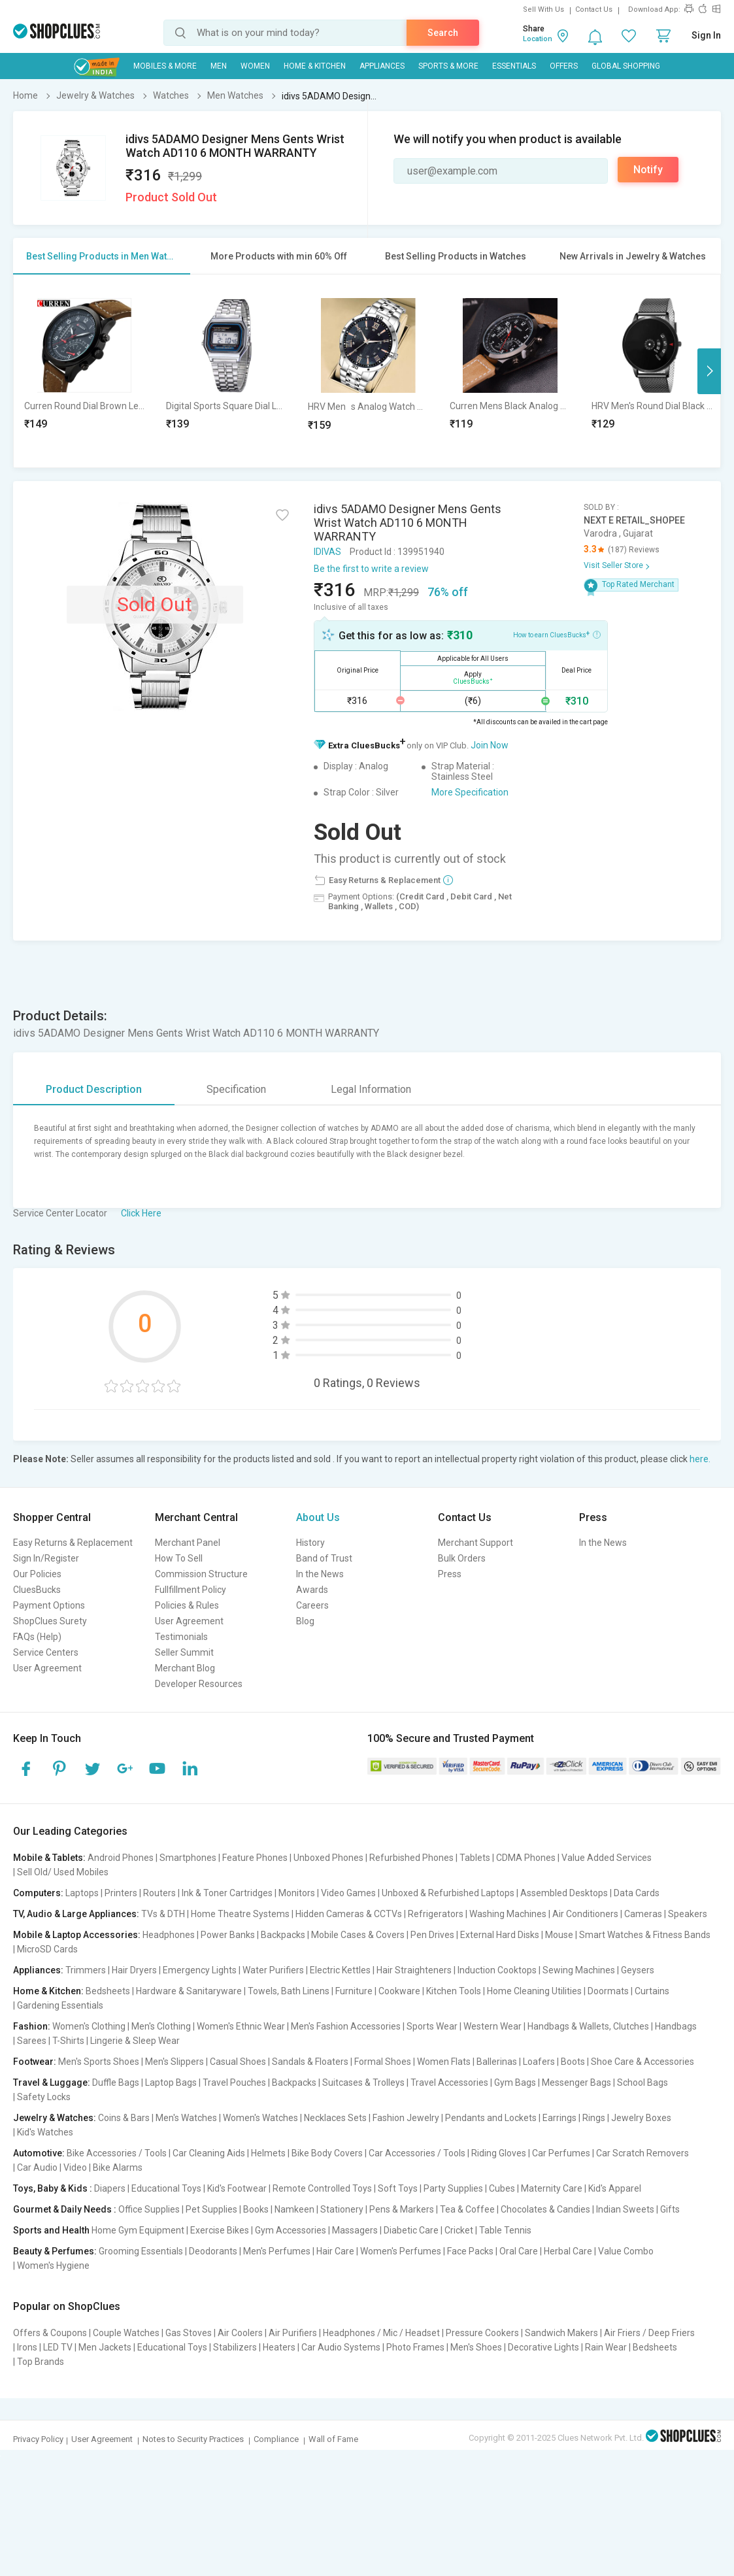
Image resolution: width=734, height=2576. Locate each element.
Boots (573, 2061)
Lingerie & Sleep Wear (135, 2040)
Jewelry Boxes (641, 2118)
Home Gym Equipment (138, 2230)
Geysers (637, 1970)
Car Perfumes (561, 2153)
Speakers (687, 1914)
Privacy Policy (38, 2439)
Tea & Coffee (467, 2209)
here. (700, 1459)
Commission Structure (201, 1574)
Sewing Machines (578, 1970)
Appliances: (38, 1970)
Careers (312, 1605)
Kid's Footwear (237, 2188)
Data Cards (636, 1893)
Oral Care (518, 2251)
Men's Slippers (174, 2061)
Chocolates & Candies (545, 2209)
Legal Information (371, 1089)
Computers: (38, 1893)
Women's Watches (260, 2118)
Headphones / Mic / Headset (381, 2333)
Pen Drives (432, 1935)
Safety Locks (44, 2097)
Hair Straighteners (414, 1970)
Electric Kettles (340, 1970)
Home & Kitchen (315, 66)
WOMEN (255, 66)
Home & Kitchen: (48, 1991)
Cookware (399, 1991)
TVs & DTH (163, 1914)
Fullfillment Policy (190, 1589)
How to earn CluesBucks (557, 634)
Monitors (296, 1893)
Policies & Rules (187, 1605)
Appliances (382, 66)
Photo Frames (415, 2347)
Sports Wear (432, 2026)
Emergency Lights (200, 1970)
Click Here (141, 1213)
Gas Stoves (188, 2333)
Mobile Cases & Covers (358, 1935)
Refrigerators (435, 1914)
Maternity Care (551, 2188)
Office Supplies (149, 2209)
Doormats (608, 1991)
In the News (320, 1574)
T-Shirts (68, 2040)
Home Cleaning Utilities (534, 1991)
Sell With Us (543, 9)
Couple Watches (126, 2333)
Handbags (676, 2026)
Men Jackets (104, 2347)
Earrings (559, 2118)
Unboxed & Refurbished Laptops (448, 1893)
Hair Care (335, 2251)
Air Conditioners (585, 1914)
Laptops (82, 1893)
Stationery (341, 2209)
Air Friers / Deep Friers (649, 2333)
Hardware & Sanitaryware (189, 1991)
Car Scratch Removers (642, 2153)
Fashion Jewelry (406, 2118)
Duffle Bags (115, 2082)
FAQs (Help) (37, 1636)
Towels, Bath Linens (288, 1991)
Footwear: (34, 2061)
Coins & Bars (124, 2118)
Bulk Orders (462, 1558)
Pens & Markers (401, 2209)
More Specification (470, 792)
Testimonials (181, 1636)
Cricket (458, 2230)
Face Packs (470, 2251)
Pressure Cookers (482, 2333)
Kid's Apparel (614, 2188)
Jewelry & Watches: (54, 2118)
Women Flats (444, 2061)
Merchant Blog (185, 1668)
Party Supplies (453, 2188)
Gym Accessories (290, 2230)
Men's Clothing (161, 2026)
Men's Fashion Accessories (346, 2026)
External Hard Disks (499, 1935)
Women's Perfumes (400, 2251)
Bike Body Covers (327, 2153)
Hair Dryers (134, 1970)
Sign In (706, 35)
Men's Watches (186, 2118)
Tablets (474, 1857)
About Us (318, 1517)
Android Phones (121, 1857)
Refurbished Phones (411, 1857)
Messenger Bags (576, 2082)
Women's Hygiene (53, 2265)
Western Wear (492, 2026)
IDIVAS (327, 551)
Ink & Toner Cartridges (227, 1893)
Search (442, 32)
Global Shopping (626, 66)
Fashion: (31, 2026)
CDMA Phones (526, 1857)
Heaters (279, 2347)
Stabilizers (235, 2347)
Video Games (348, 1893)
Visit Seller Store (613, 565)
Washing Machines (507, 1914)
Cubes (502, 2188)
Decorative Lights (543, 2347)
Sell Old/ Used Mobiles (62, 1872)
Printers (121, 1893)
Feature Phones (255, 1857)
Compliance (276, 2439)
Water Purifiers (273, 1970)
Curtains (652, 1991)
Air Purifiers (293, 2333)
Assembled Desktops (564, 1893)
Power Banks (228, 1935)
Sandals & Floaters (310, 2061)
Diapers (109, 2188)
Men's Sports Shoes (98, 2061)
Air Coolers (240, 2333)
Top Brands (40, 2361)
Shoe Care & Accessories (642, 2061)
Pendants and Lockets (491, 2118)
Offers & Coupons (50, 2333)
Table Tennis (505, 2230)
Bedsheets (108, 1991)
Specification (236, 1089)
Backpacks (283, 1935)
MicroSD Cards (47, 1949)
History (310, 1542)
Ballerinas (496, 2061)
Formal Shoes (382, 2061)
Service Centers (45, 1652)
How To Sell (179, 1558)
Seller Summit (184, 1652)
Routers (159, 1893)
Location (537, 39)
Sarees (31, 2040)
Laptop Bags (171, 2082)
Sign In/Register (46, 1558)
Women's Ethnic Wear (241, 2026)
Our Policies (37, 1574)
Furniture (354, 1991)
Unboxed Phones (328, 1857)
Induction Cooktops (497, 1970)
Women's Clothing (88, 2026)
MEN (218, 66)
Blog (305, 1621)
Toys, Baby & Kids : (52, 2188)
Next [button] (709, 371)
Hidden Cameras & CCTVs (348, 1914)
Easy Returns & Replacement (73, 1542)
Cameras (643, 1914)
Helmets (268, 2153)
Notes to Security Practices (193, 2439)
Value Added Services (606, 1857)
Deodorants (213, 2251)
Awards (312, 1589)
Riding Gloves (498, 2153)
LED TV (58, 2347)
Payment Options (49, 1605)
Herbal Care (568, 2251)
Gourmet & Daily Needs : (64, 2209)
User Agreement (47, 1668)
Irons (27, 2347)
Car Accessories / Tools (417, 2153)
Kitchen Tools (453, 1991)
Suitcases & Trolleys (363, 2082)
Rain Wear (606, 2347)
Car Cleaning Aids (209, 2153)
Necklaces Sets (335, 2118)
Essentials (514, 66)
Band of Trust (324, 1558)
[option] (85, 371)
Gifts (670, 2209)
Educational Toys (166, 2188)
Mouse (559, 1935)
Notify (648, 169)
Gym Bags (515, 2082)
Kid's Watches (45, 2132)
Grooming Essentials (141, 2251)
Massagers (355, 2230)
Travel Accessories (449, 2082)
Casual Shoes (238, 2061)
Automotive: (39, 2153)
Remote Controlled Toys (322, 2188)
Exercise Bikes (219, 2230)
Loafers (539, 2061)
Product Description (94, 1089)
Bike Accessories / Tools (117, 2153)
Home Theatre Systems (240, 1914)
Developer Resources (198, 1684)
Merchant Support (475, 1542)
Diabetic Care (411, 2230)
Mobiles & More (165, 66)
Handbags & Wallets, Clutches (588, 2026)
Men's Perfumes (276, 2251)
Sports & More (448, 66)
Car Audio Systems (340, 2347)
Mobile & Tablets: (49, 1857)
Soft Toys (398, 2188)
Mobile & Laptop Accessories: (77, 1935)
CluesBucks (37, 1589)
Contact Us (593, 9)
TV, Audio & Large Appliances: (76, 1914)
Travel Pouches (234, 2082)
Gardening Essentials (60, 2005)
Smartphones (187, 1857)
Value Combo (626, 2251)
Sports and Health (51, 2230)
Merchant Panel (187, 1542)
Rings (593, 2118)
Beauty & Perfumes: (55, 2251)
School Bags (642, 2082)
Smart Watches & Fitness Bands (644, 1935)
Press (449, 1574)
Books (256, 2209)
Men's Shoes (476, 2347)
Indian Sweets (625, 2209)
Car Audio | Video (52, 2167)
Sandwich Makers (561, 2333)
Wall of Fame (333, 2439)
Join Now (490, 745)
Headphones (168, 1935)
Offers (564, 66)
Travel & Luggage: (51, 2082)
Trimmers (85, 1970)
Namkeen (294, 2209)
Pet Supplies (211, 2209)
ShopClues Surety (50, 1621)
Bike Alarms (117, 2167)
